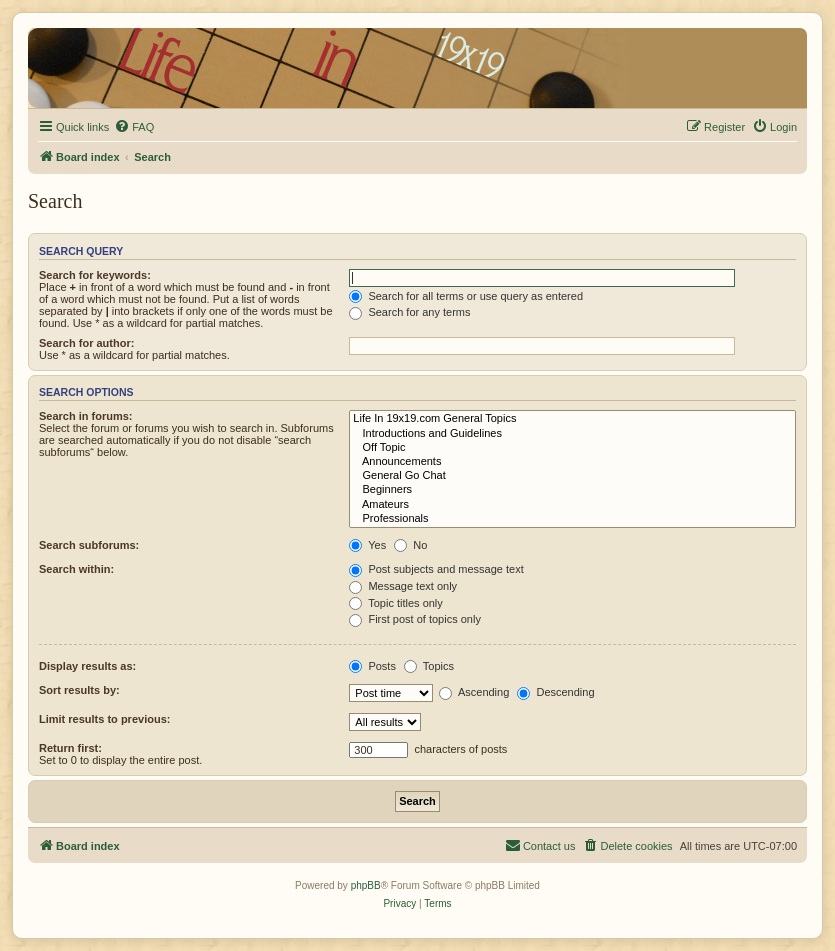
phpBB (366, 885)
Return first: (70, 748)
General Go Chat (572, 476)
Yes (367, 545)
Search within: (76, 569)
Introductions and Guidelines (572, 434)
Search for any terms (409, 312)
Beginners (572, 490)
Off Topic (572, 448)
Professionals (572, 519)
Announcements (572, 462)
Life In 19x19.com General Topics (572, 419)
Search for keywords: (95, 275)
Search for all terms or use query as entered (466, 296)
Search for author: (86, 343)
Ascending (474, 692)
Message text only (403, 586)
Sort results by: (79, 690)
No (410, 545)
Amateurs (572, 505)
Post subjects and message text (436, 569)
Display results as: (87, 666)
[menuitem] (134, 127)
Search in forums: (86, 416)
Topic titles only (395, 603)
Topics (429, 666)
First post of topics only (415, 619)
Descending (555, 692)
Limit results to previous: (104, 719)
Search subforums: (89, 545)
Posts (372, 666)
